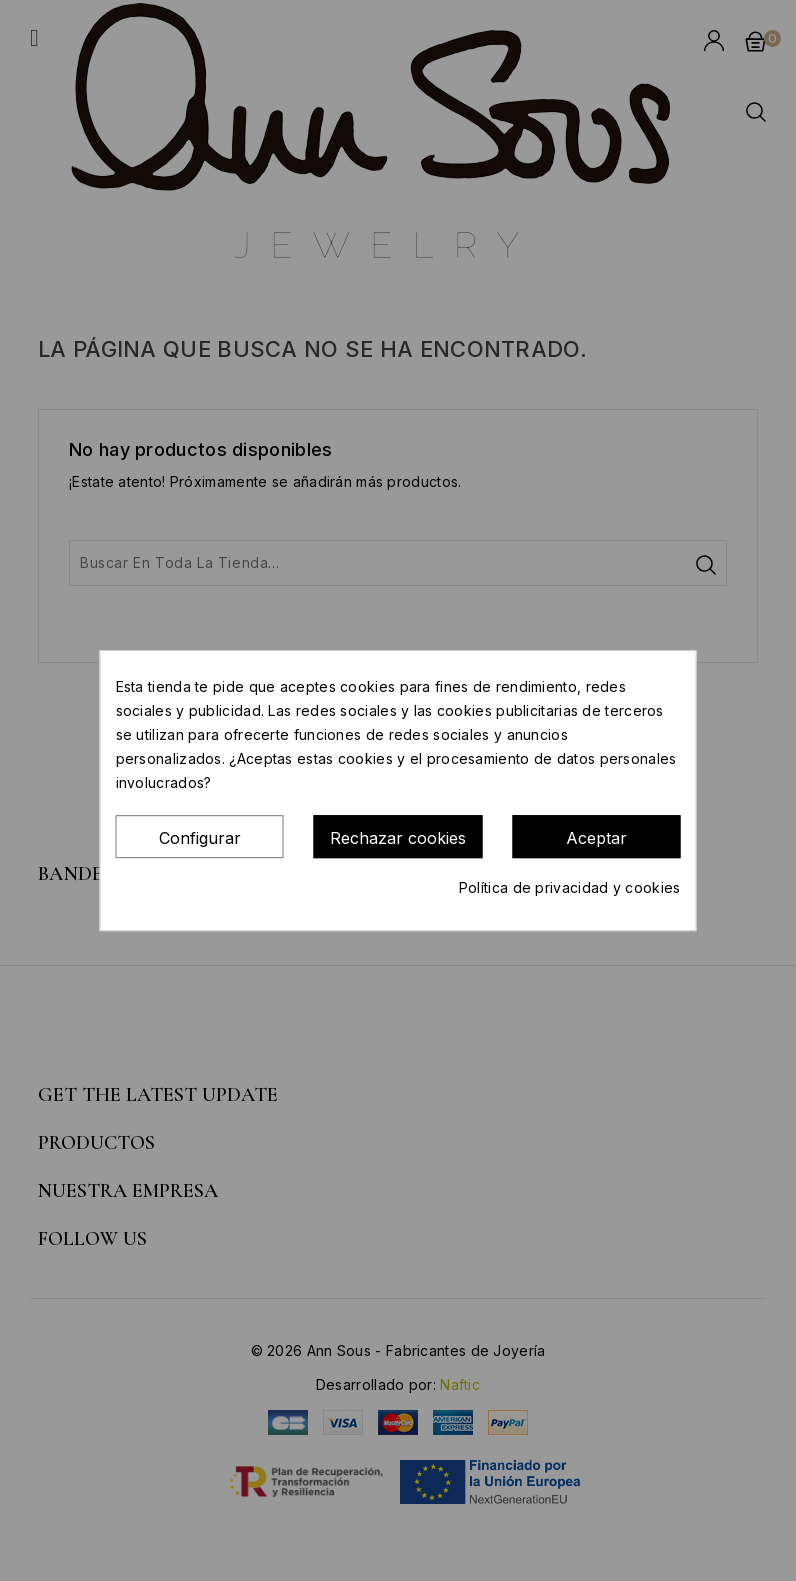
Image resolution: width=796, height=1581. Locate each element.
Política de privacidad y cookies (570, 887)
